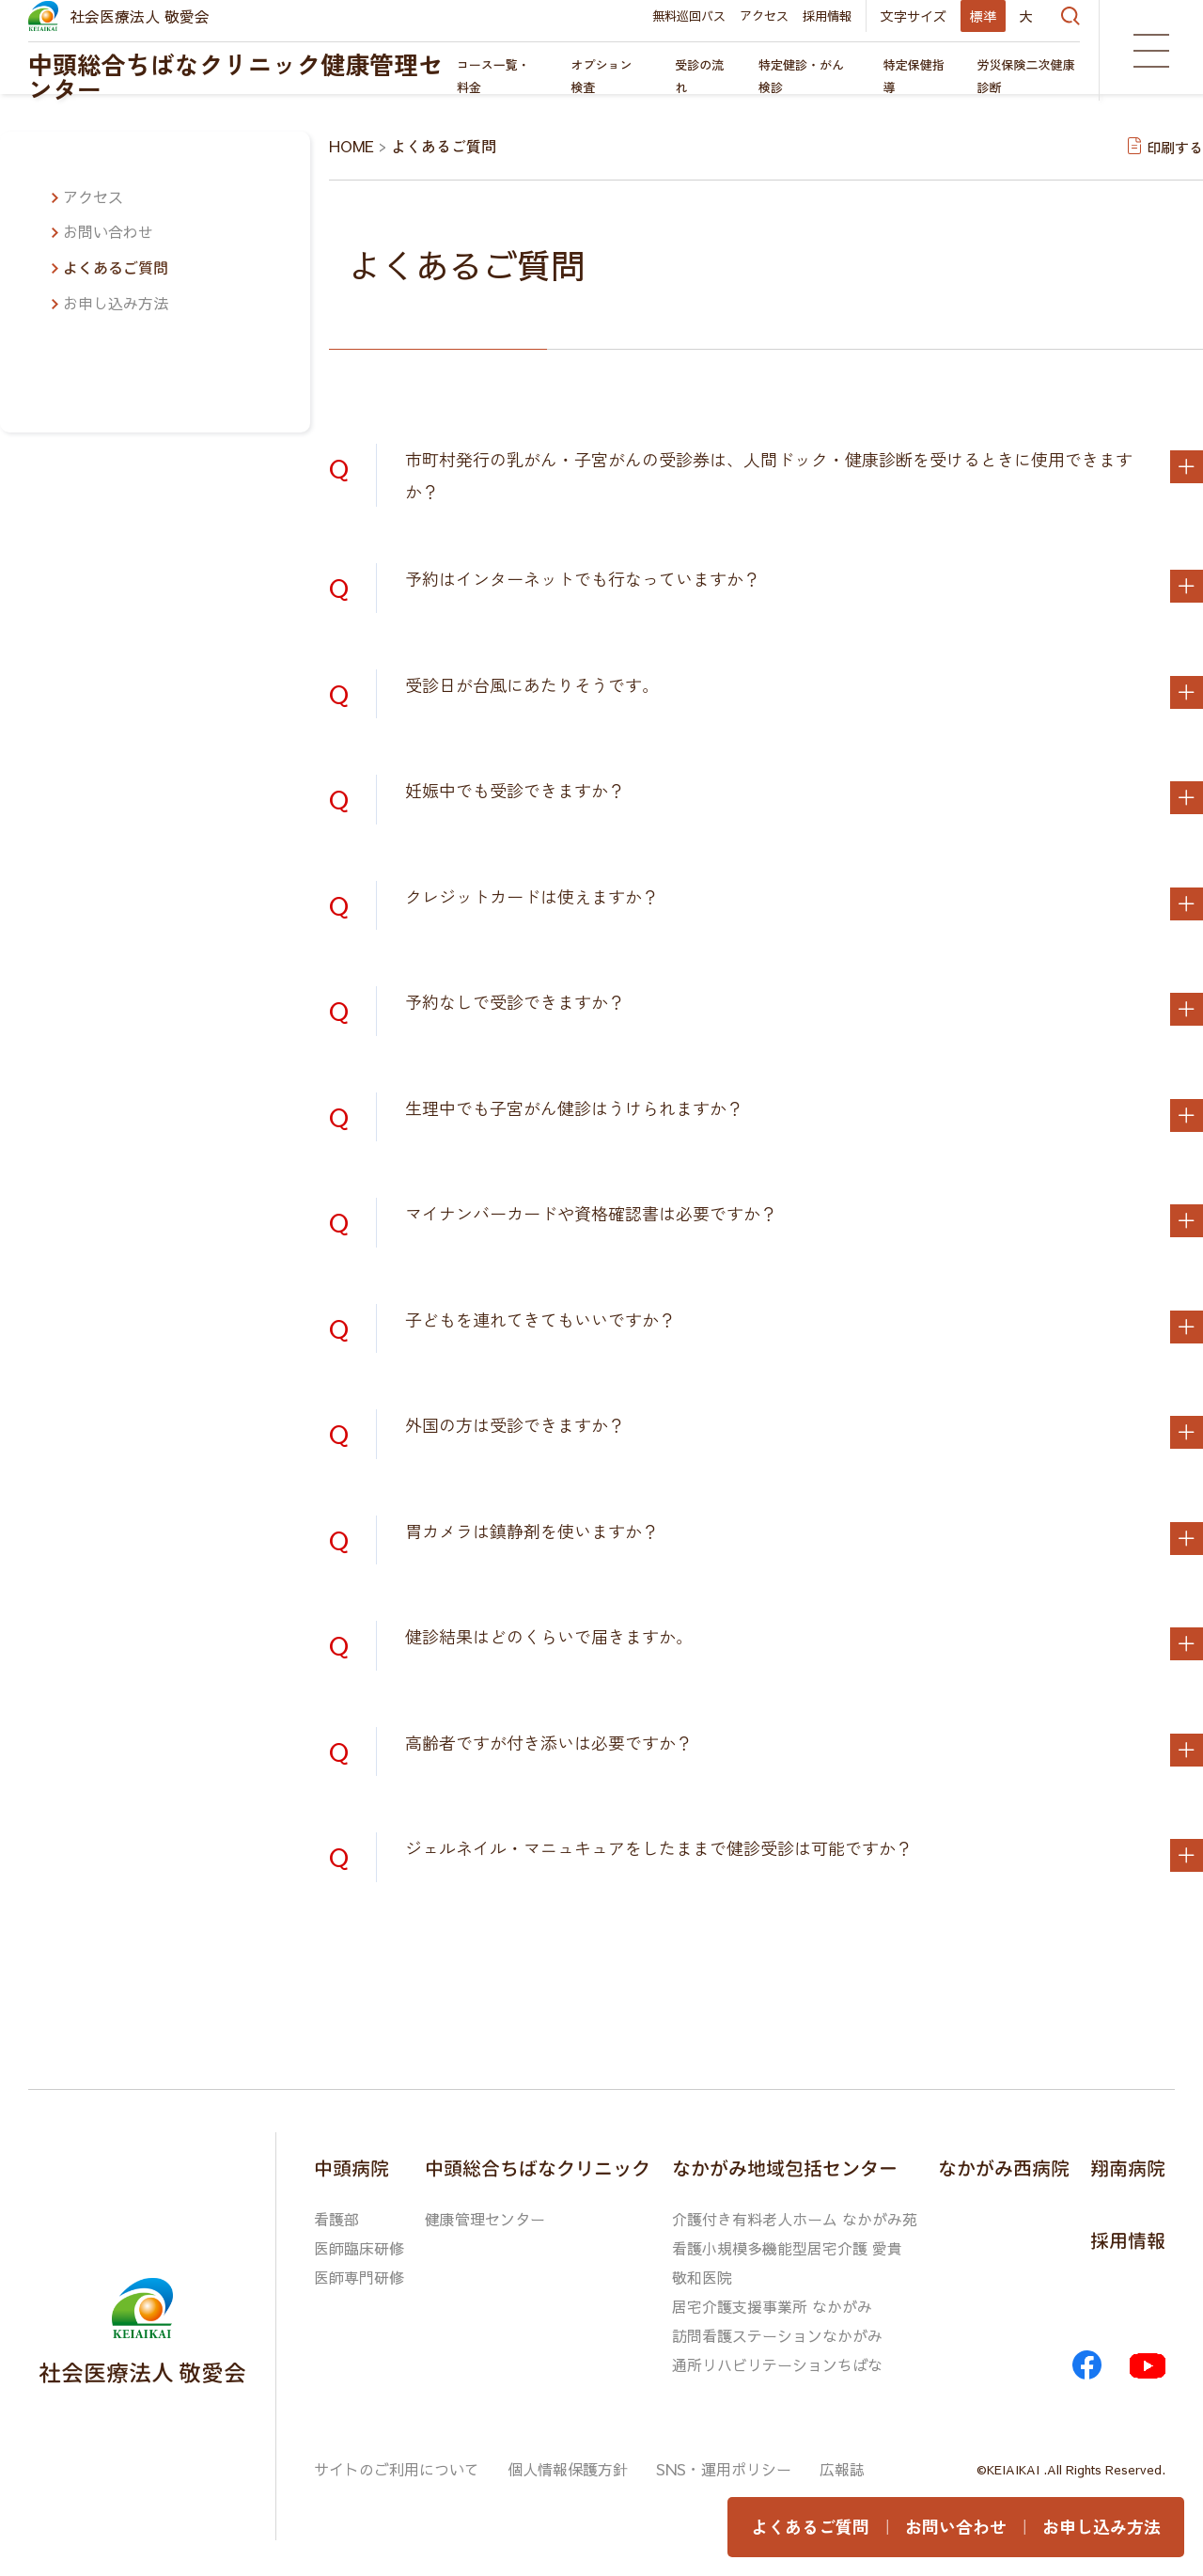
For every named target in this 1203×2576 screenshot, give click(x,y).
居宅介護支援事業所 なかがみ (772, 2303)
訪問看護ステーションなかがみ (777, 2331)
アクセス (764, 16)
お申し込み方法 (115, 302)
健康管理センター (485, 2218)
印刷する (1175, 146)
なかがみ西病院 (1004, 2167)
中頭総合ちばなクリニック (537, 2167)
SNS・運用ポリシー (723, 2463)
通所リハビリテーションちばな (777, 2359)
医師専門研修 (359, 2275)
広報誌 (842, 2463)
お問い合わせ (108, 231)
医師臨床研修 (359, 2247)
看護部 (336, 2218)
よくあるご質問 (115, 268)
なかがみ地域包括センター (785, 2167)
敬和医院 (702, 2275)
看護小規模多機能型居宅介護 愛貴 (787, 2247)
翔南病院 (1127, 2167)
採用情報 (827, 16)
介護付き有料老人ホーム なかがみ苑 (794, 2218)
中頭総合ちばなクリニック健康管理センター (236, 75)
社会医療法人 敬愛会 (140, 16)
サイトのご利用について (396, 2463)
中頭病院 (351, 2167)
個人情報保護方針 (568, 2463)
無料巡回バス (689, 16)
